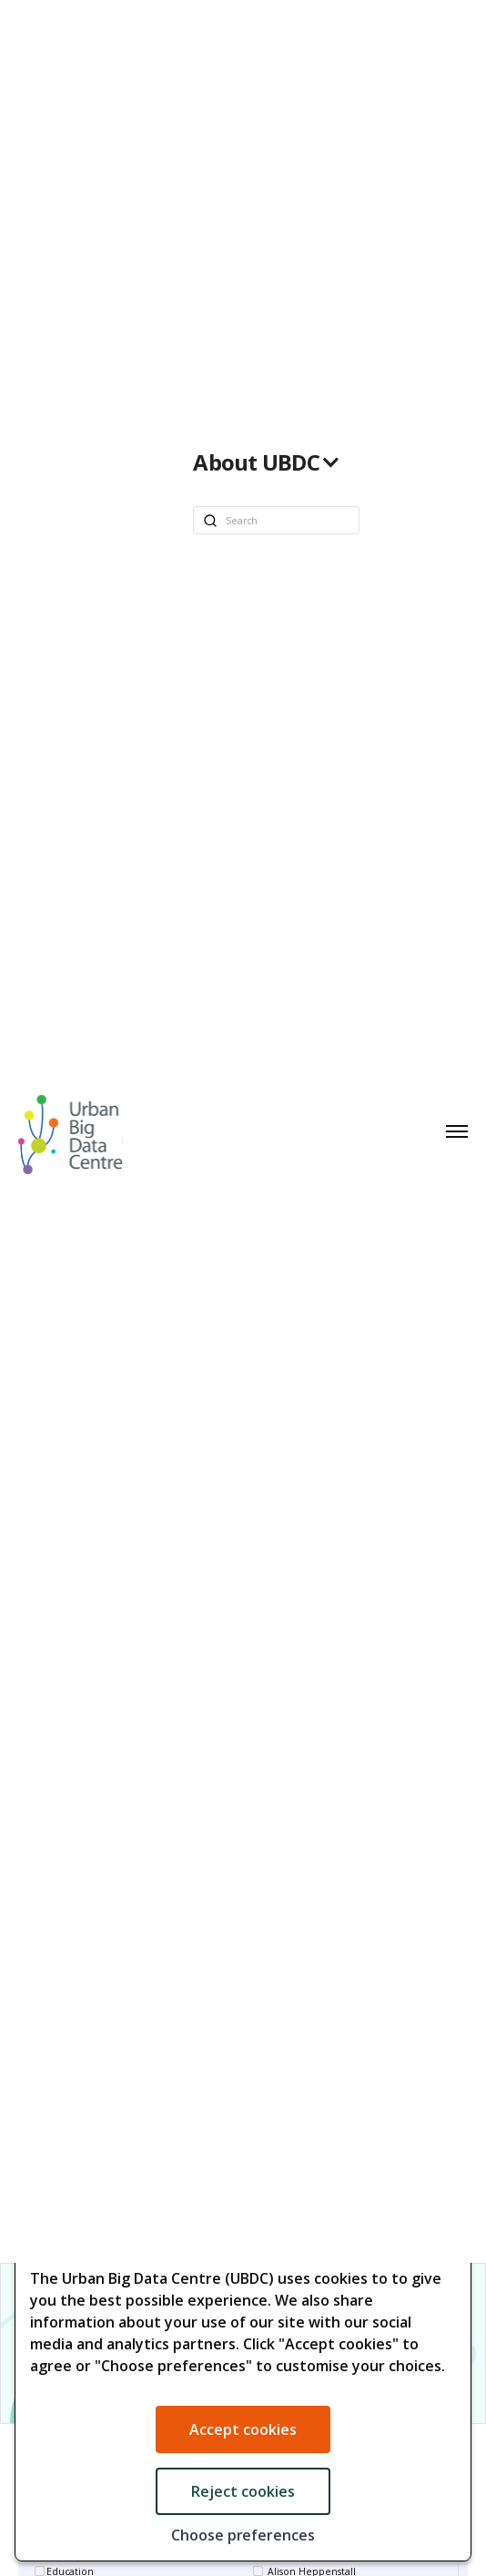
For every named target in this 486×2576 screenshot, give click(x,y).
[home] (66, 1131)
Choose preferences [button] (243, 2535)
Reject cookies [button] (242, 2491)
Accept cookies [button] (242, 2429)
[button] (276, 462)
